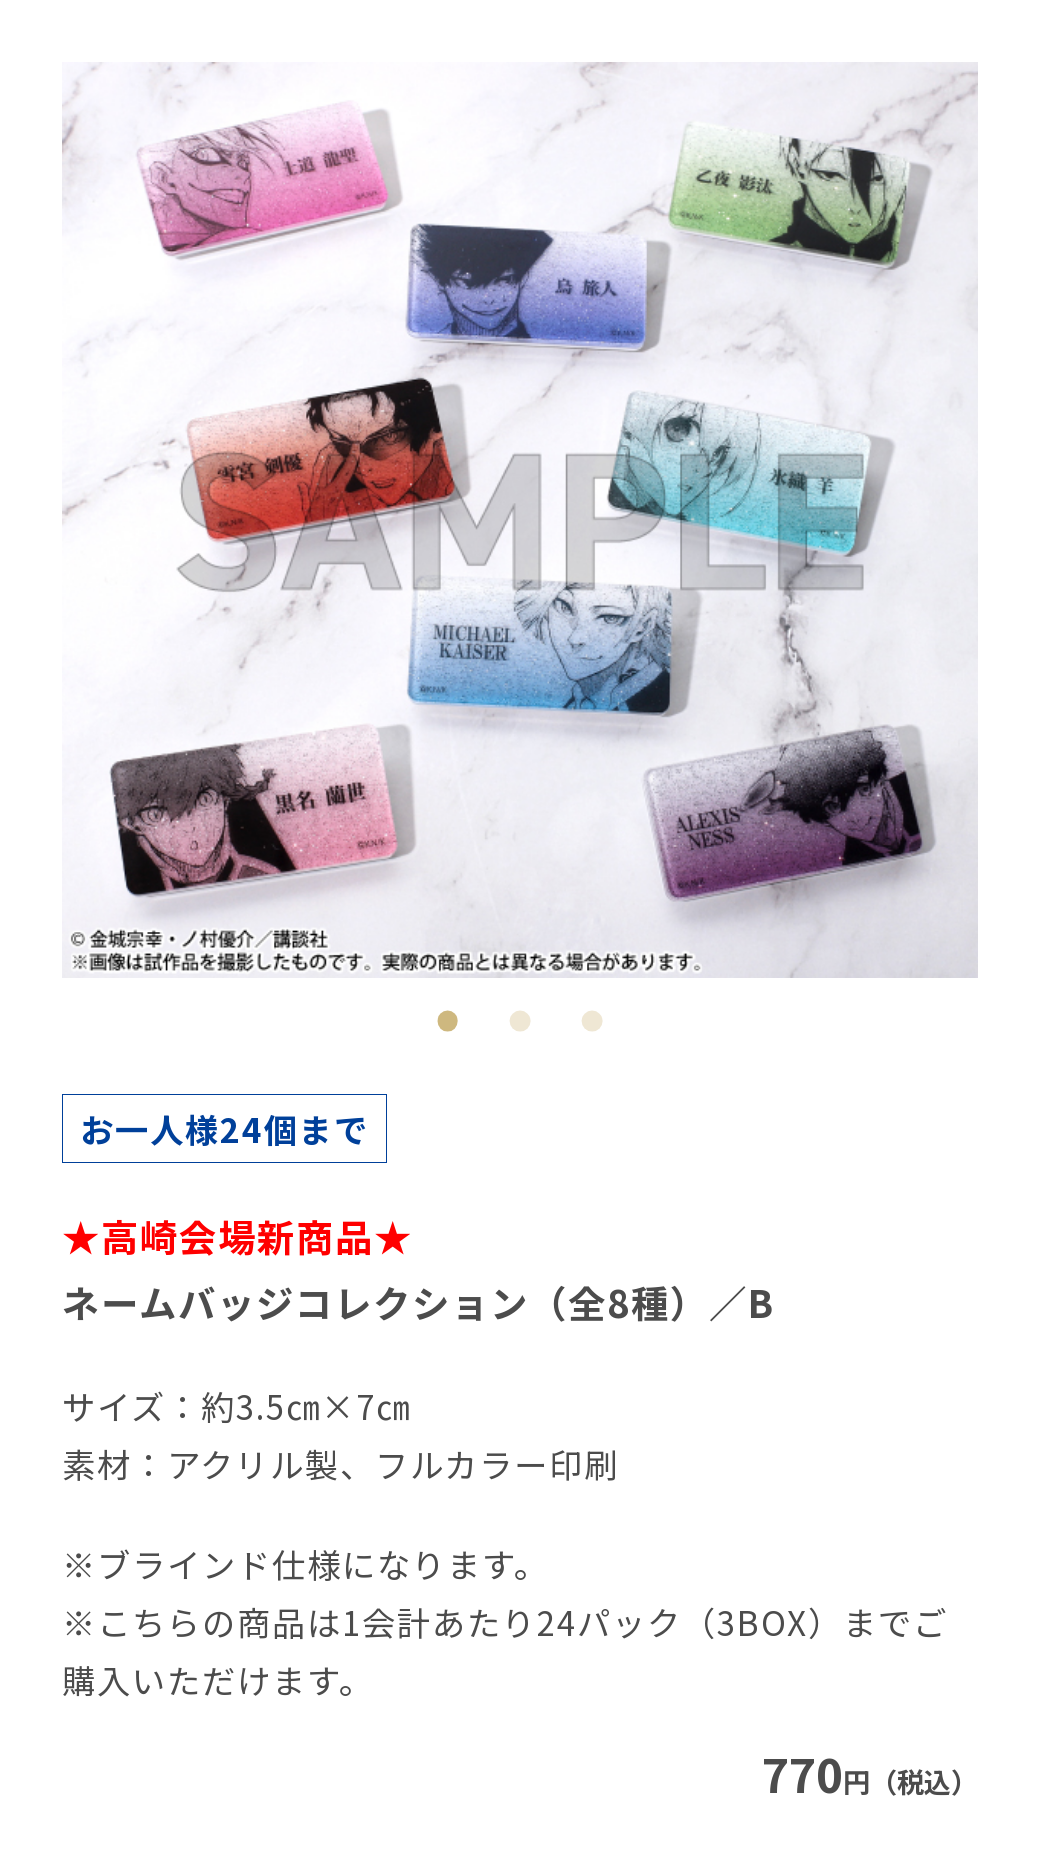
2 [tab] (520, 1022)
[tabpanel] (520, 520)
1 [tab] (448, 1022)
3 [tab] (593, 1022)
